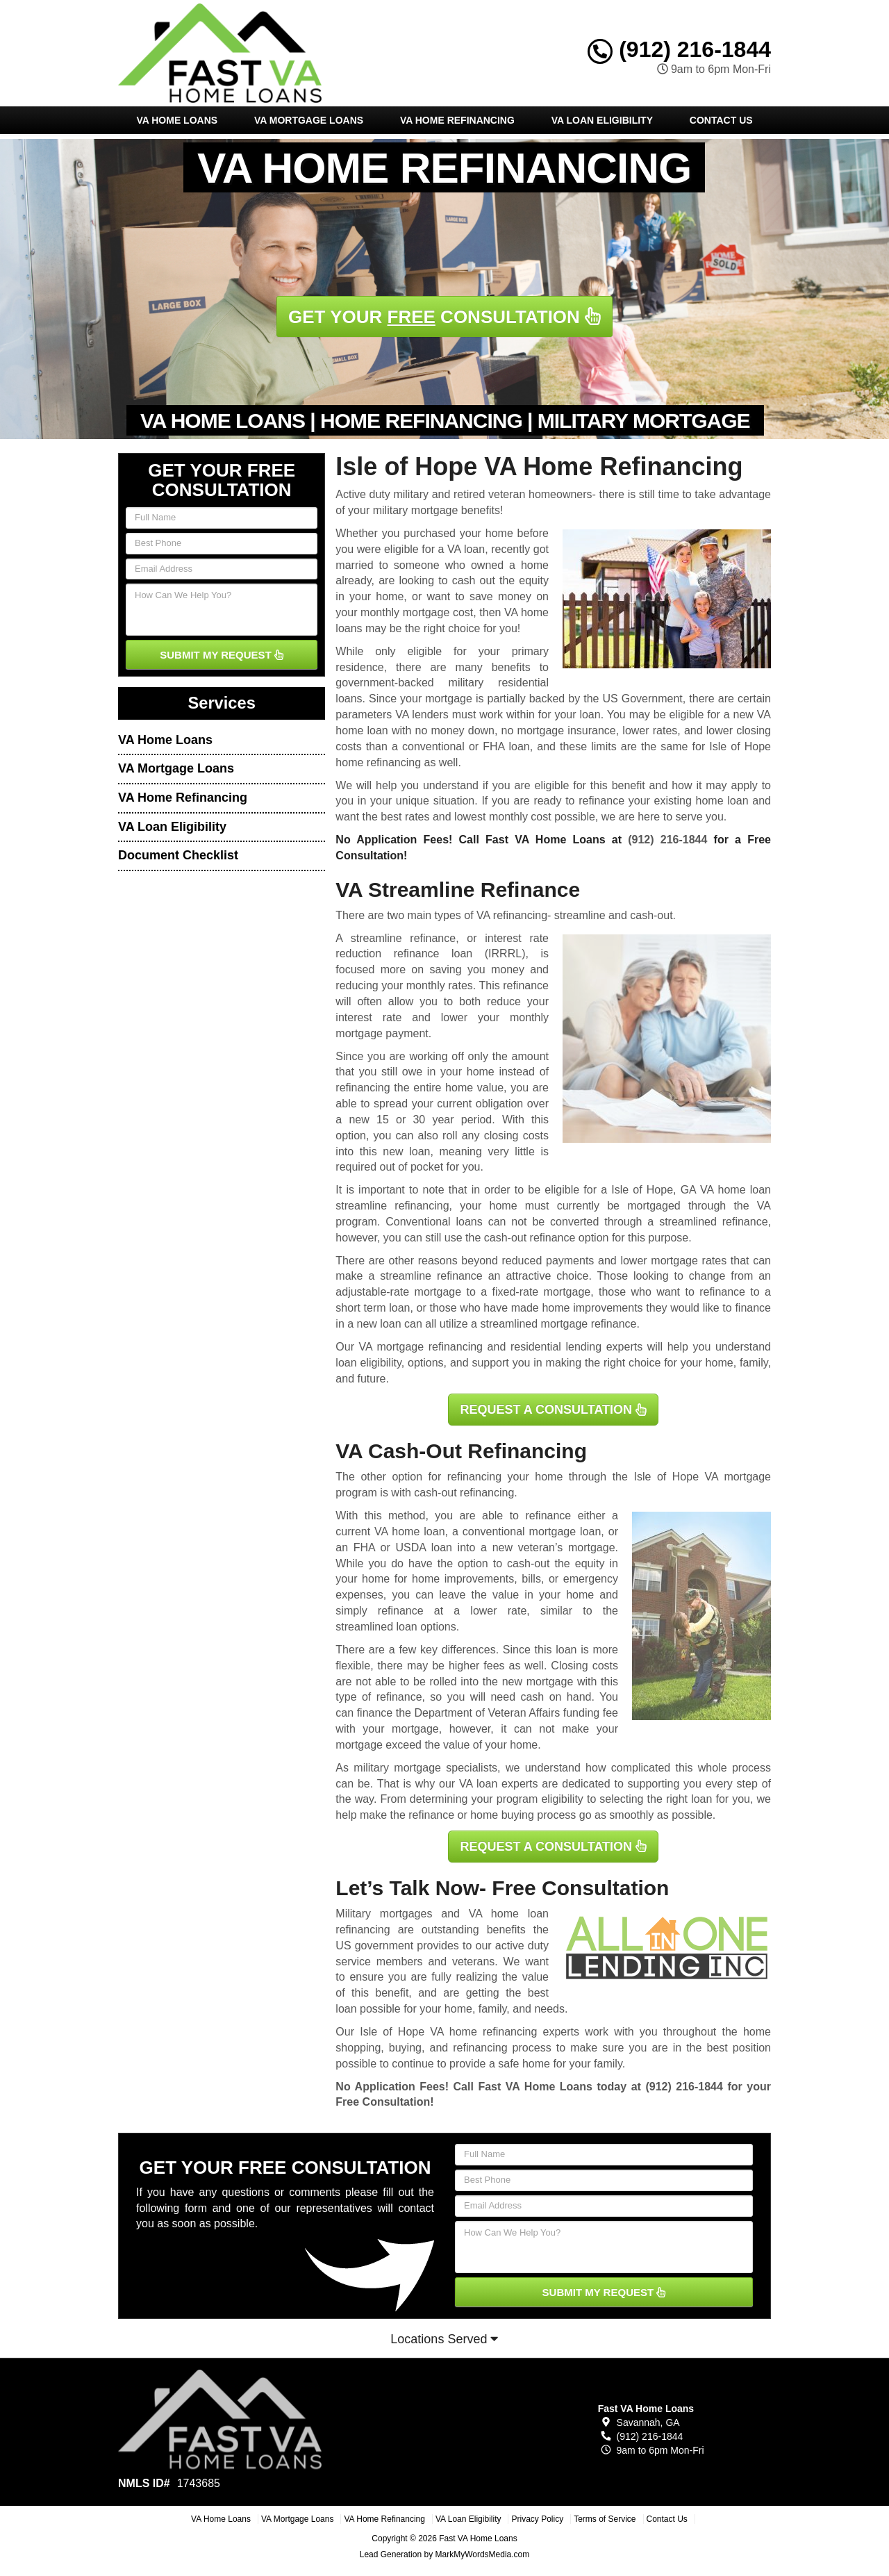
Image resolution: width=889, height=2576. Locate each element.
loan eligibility (368, 1363)
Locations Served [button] (444, 2339)
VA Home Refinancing (457, 120)
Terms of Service (604, 2519)
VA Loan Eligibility (602, 120)
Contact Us (721, 120)
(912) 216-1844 (679, 49)
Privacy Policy (537, 2519)
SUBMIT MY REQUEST (221, 655)
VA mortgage (738, 1477)
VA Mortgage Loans (308, 120)
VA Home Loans (176, 120)
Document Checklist (178, 855)
